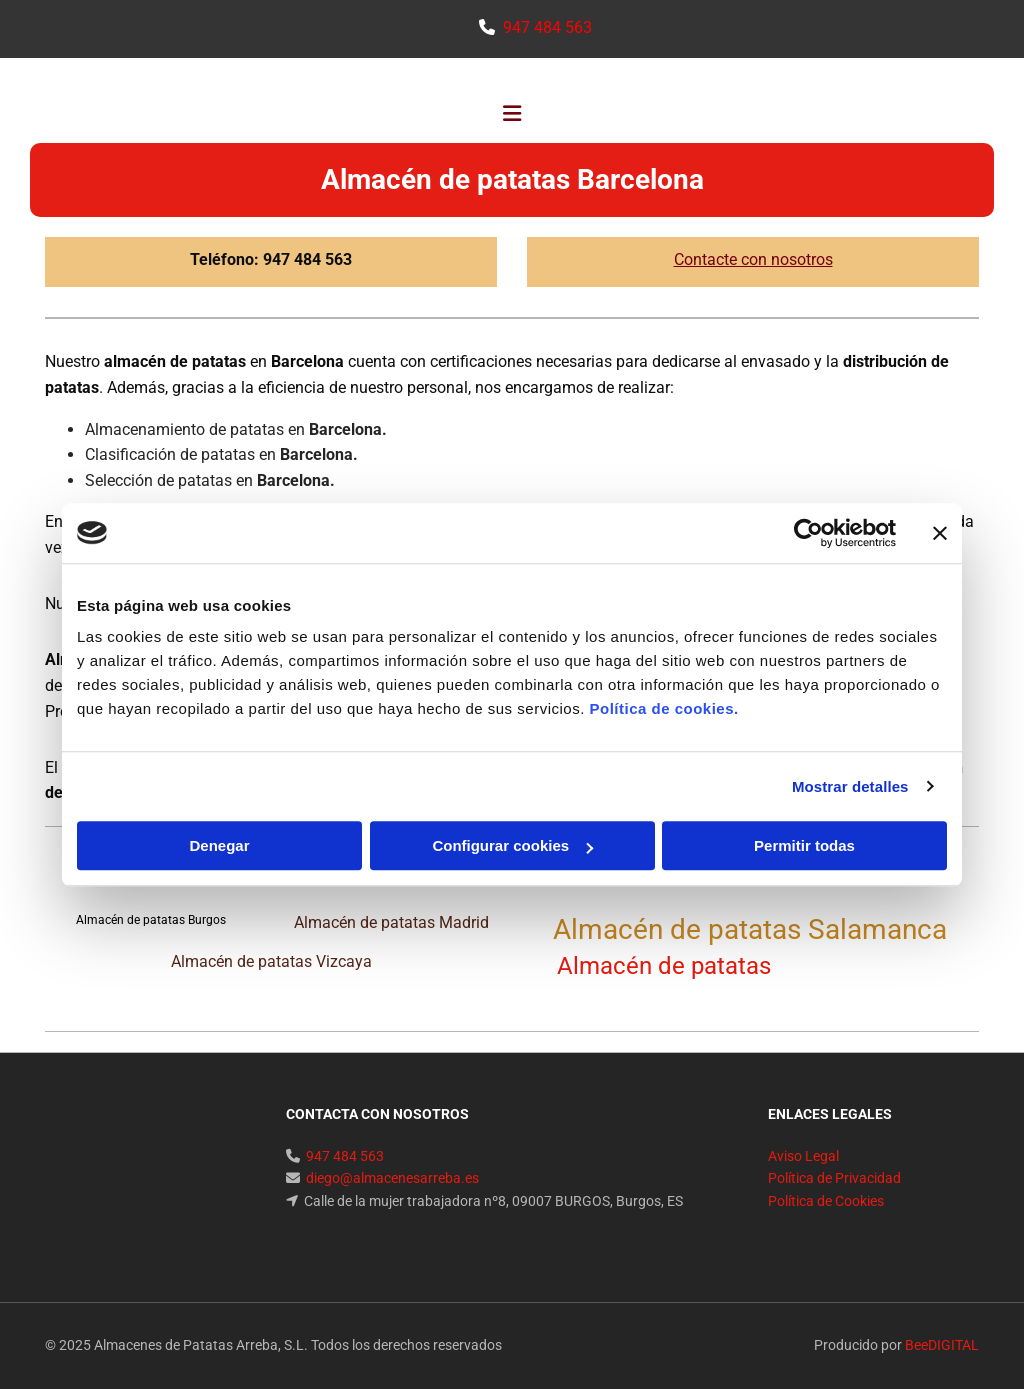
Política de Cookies (826, 1201)
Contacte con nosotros (753, 259)
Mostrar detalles (850, 786)
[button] (512, 116)
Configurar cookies (512, 845)
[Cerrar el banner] (940, 533)
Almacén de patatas (673, 966)
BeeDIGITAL (942, 1345)
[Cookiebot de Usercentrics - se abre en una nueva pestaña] (808, 533)
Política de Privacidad (834, 1178)
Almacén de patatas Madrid (391, 922)
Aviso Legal (803, 1156)
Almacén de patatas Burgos (151, 920)
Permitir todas (804, 845)
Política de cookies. (663, 708)
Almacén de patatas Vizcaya (271, 961)
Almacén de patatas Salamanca (753, 929)
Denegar (219, 845)
